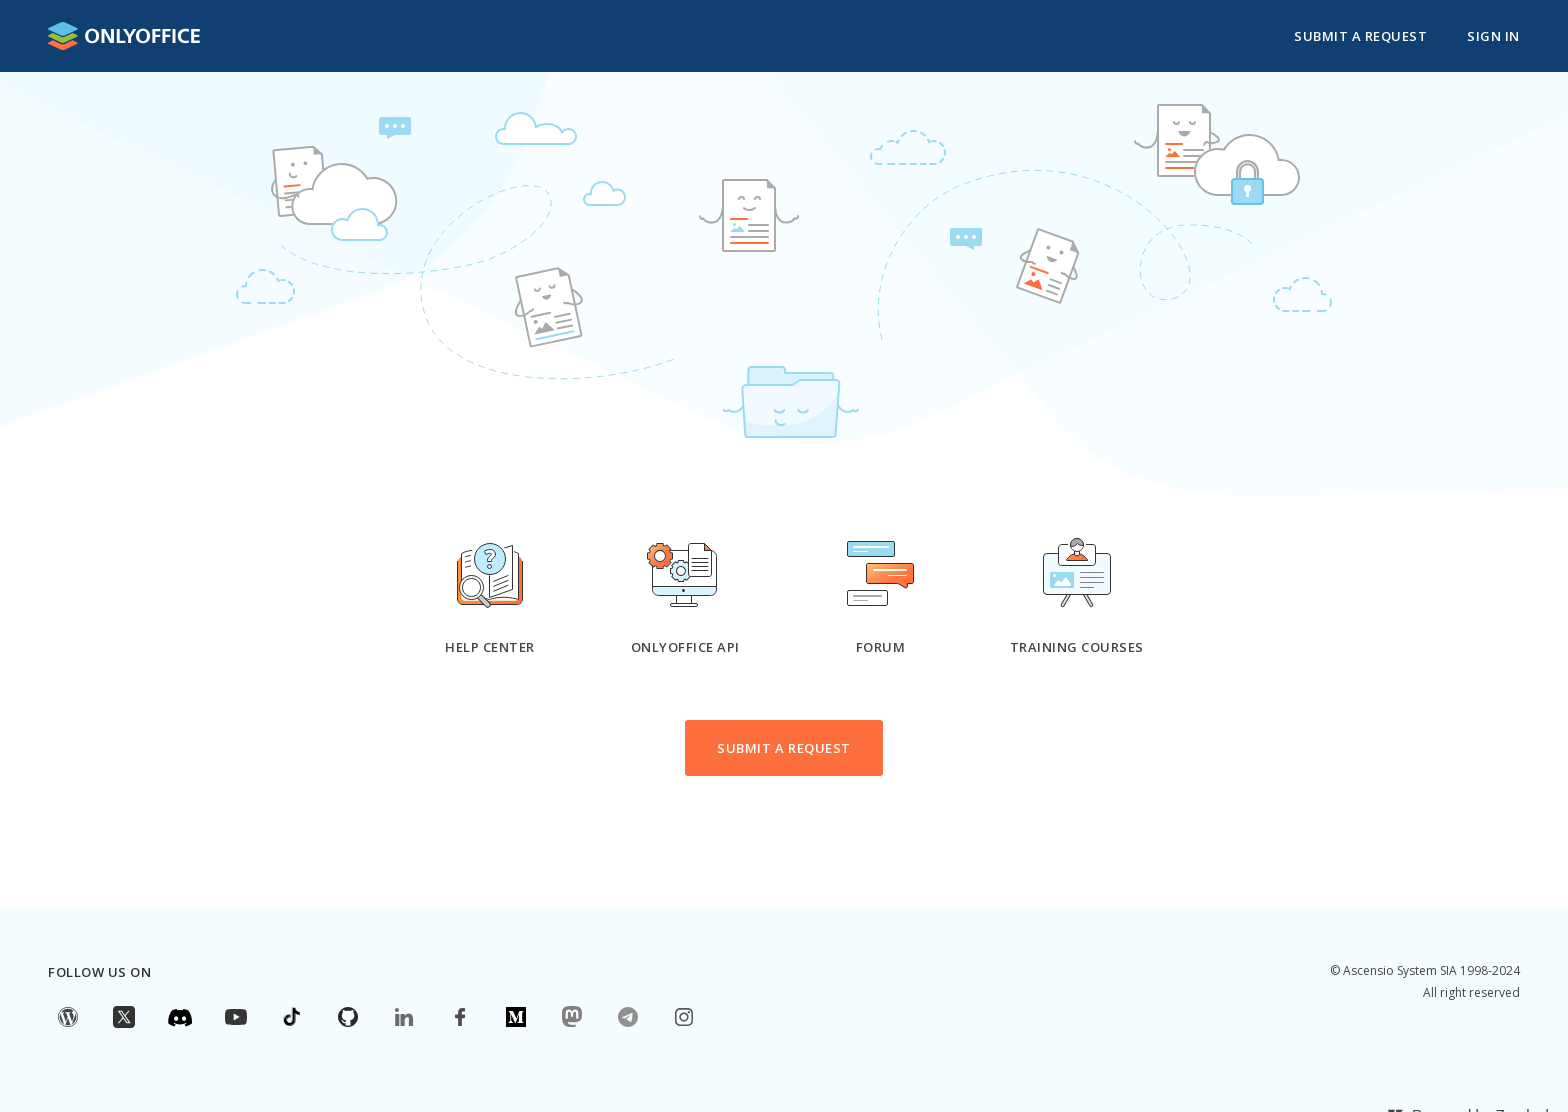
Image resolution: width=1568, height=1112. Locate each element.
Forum (881, 647)
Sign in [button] (1493, 36)
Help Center (490, 647)
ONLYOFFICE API (685, 647)
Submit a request (1360, 36)
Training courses (1077, 647)
